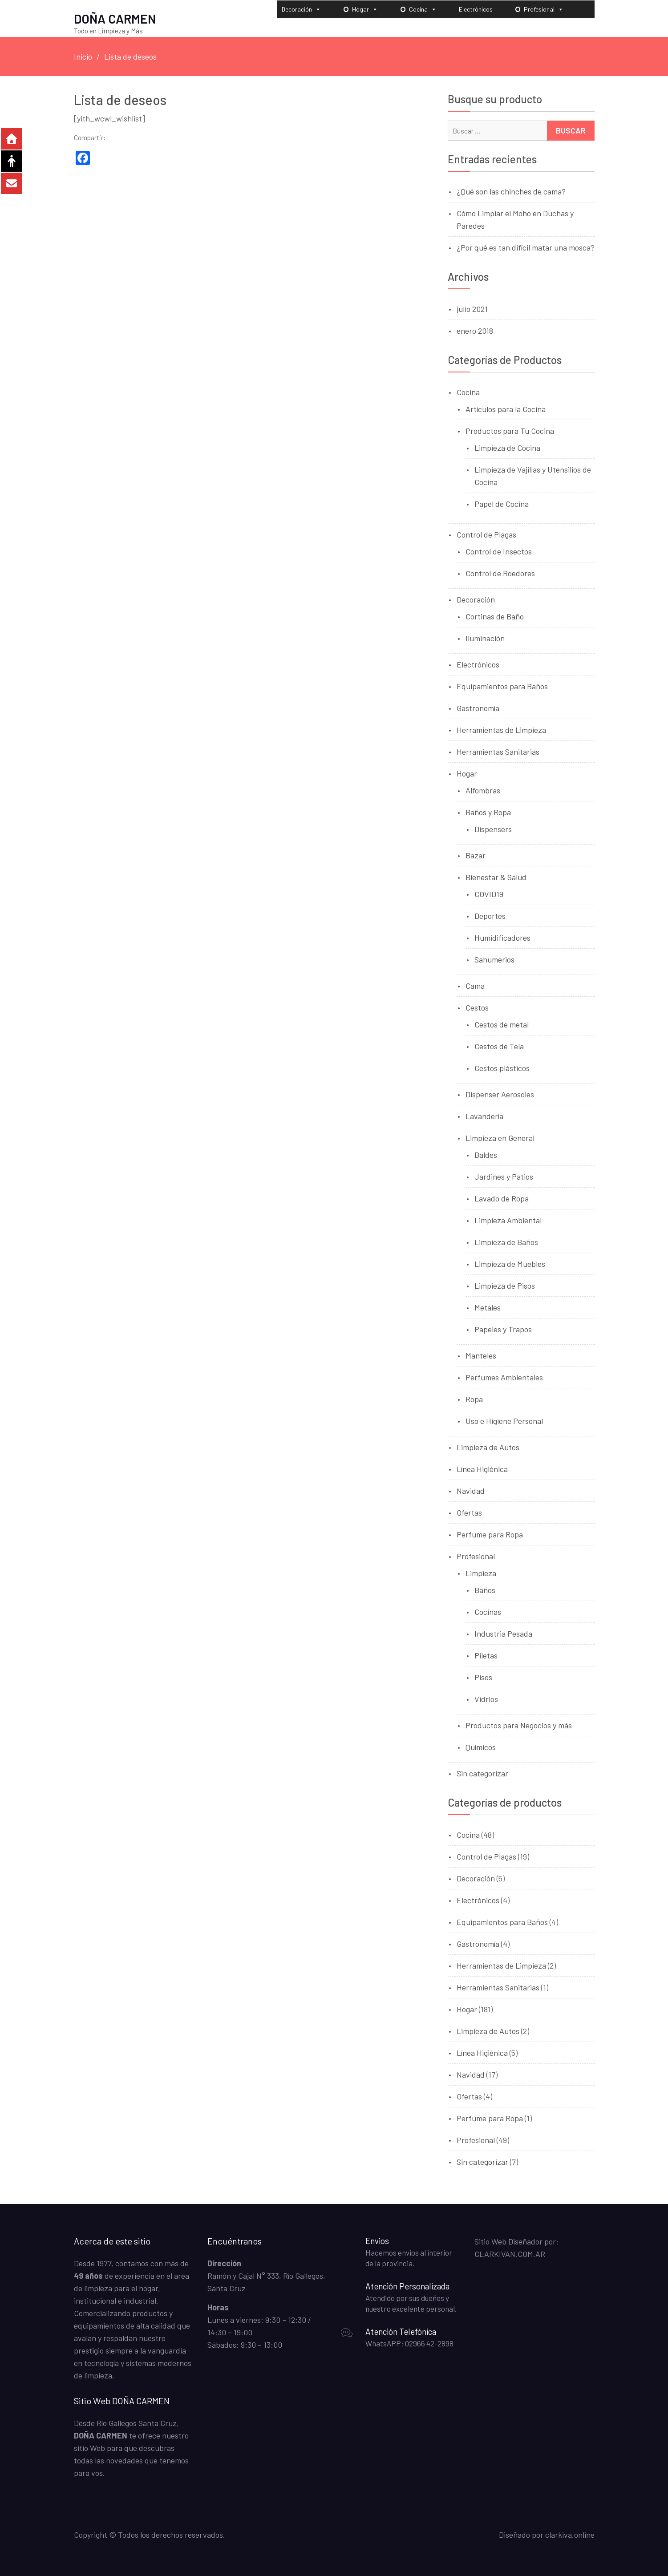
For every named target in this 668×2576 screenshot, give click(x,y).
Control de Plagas (486, 534)
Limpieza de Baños (506, 1241)
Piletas (486, 1655)
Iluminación (485, 638)
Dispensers (493, 828)
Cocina (423, 9)
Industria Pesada (503, 1633)
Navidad (471, 1490)
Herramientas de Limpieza (501, 729)
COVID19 (488, 893)
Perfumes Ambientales (504, 1377)
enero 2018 (475, 330)
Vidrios (486, 1698)
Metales (487, 1307)
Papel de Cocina (501, 503)
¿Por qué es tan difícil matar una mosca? (526, 247)
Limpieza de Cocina (507, 447)
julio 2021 (472, 308)
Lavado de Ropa (501, 1198)
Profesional (543, 9)
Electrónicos (476, 8)
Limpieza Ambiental (508, 1220)
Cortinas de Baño (495, 616)
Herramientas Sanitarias (498, 751)
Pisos (483, 1677)
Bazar (476, 855)
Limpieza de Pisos (504, 1285)
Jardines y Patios (503, 1176)
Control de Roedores (500, 573)
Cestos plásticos (502, 1067)
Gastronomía (478, 707)
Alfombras (483, 790)
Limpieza (481, 1572)
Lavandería (484, 1115)
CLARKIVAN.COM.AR (509, 2253)
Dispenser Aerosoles (500, 1094)
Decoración (301, 9)
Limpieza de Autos (488, 1447)
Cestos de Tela (499, 1046)
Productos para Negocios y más (519, 1725)
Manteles (481, 1355)
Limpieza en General (500, 1137)
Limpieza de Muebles (509, 1263)
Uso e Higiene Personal (504, 1420)
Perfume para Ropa (490, 1534)
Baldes (485, 1154)
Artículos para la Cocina (506, 408)
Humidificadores (502, 937)
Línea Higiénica (482, 1468)
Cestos (477, 1007)
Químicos (481, 1746)
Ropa (474, 1398)
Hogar (365, 9)
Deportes (490, 915)
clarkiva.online (570, 2534)
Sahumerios (494, 959)
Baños (484, 1589)
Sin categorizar (482, 1773)
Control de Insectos (499, 551)
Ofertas (469, 1512)
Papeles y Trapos (503, 1329)
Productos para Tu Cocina (510, 430)
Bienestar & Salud (496, 877)
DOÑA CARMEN (115, 18)
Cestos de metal (501, 1024)
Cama (475, 985)
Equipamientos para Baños (502, 686)
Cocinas (487, 1611)
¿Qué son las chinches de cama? (511, 191)
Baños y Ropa (488, 812)
